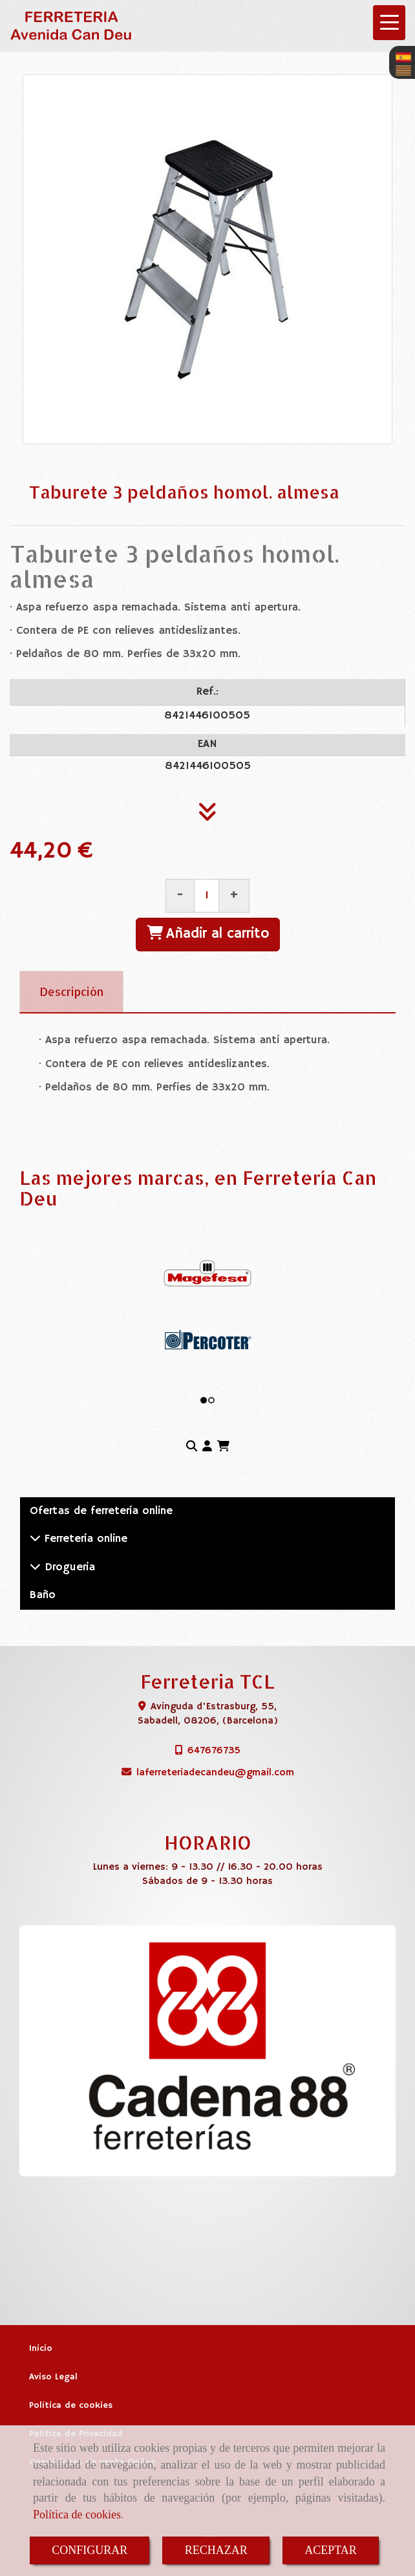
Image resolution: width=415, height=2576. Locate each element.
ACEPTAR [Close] (330, 2550)
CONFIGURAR (89, 2550)
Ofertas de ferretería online (101, 1511)
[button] (207, 1447)
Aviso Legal (53, 2377)
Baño (43, 1595)
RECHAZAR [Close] (216, 2550)
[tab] (71, 992)
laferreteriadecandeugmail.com (215, 1772)
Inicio (40, 2348)
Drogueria (68, 1567)
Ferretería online (84, 1539)
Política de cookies (77, 2514)
